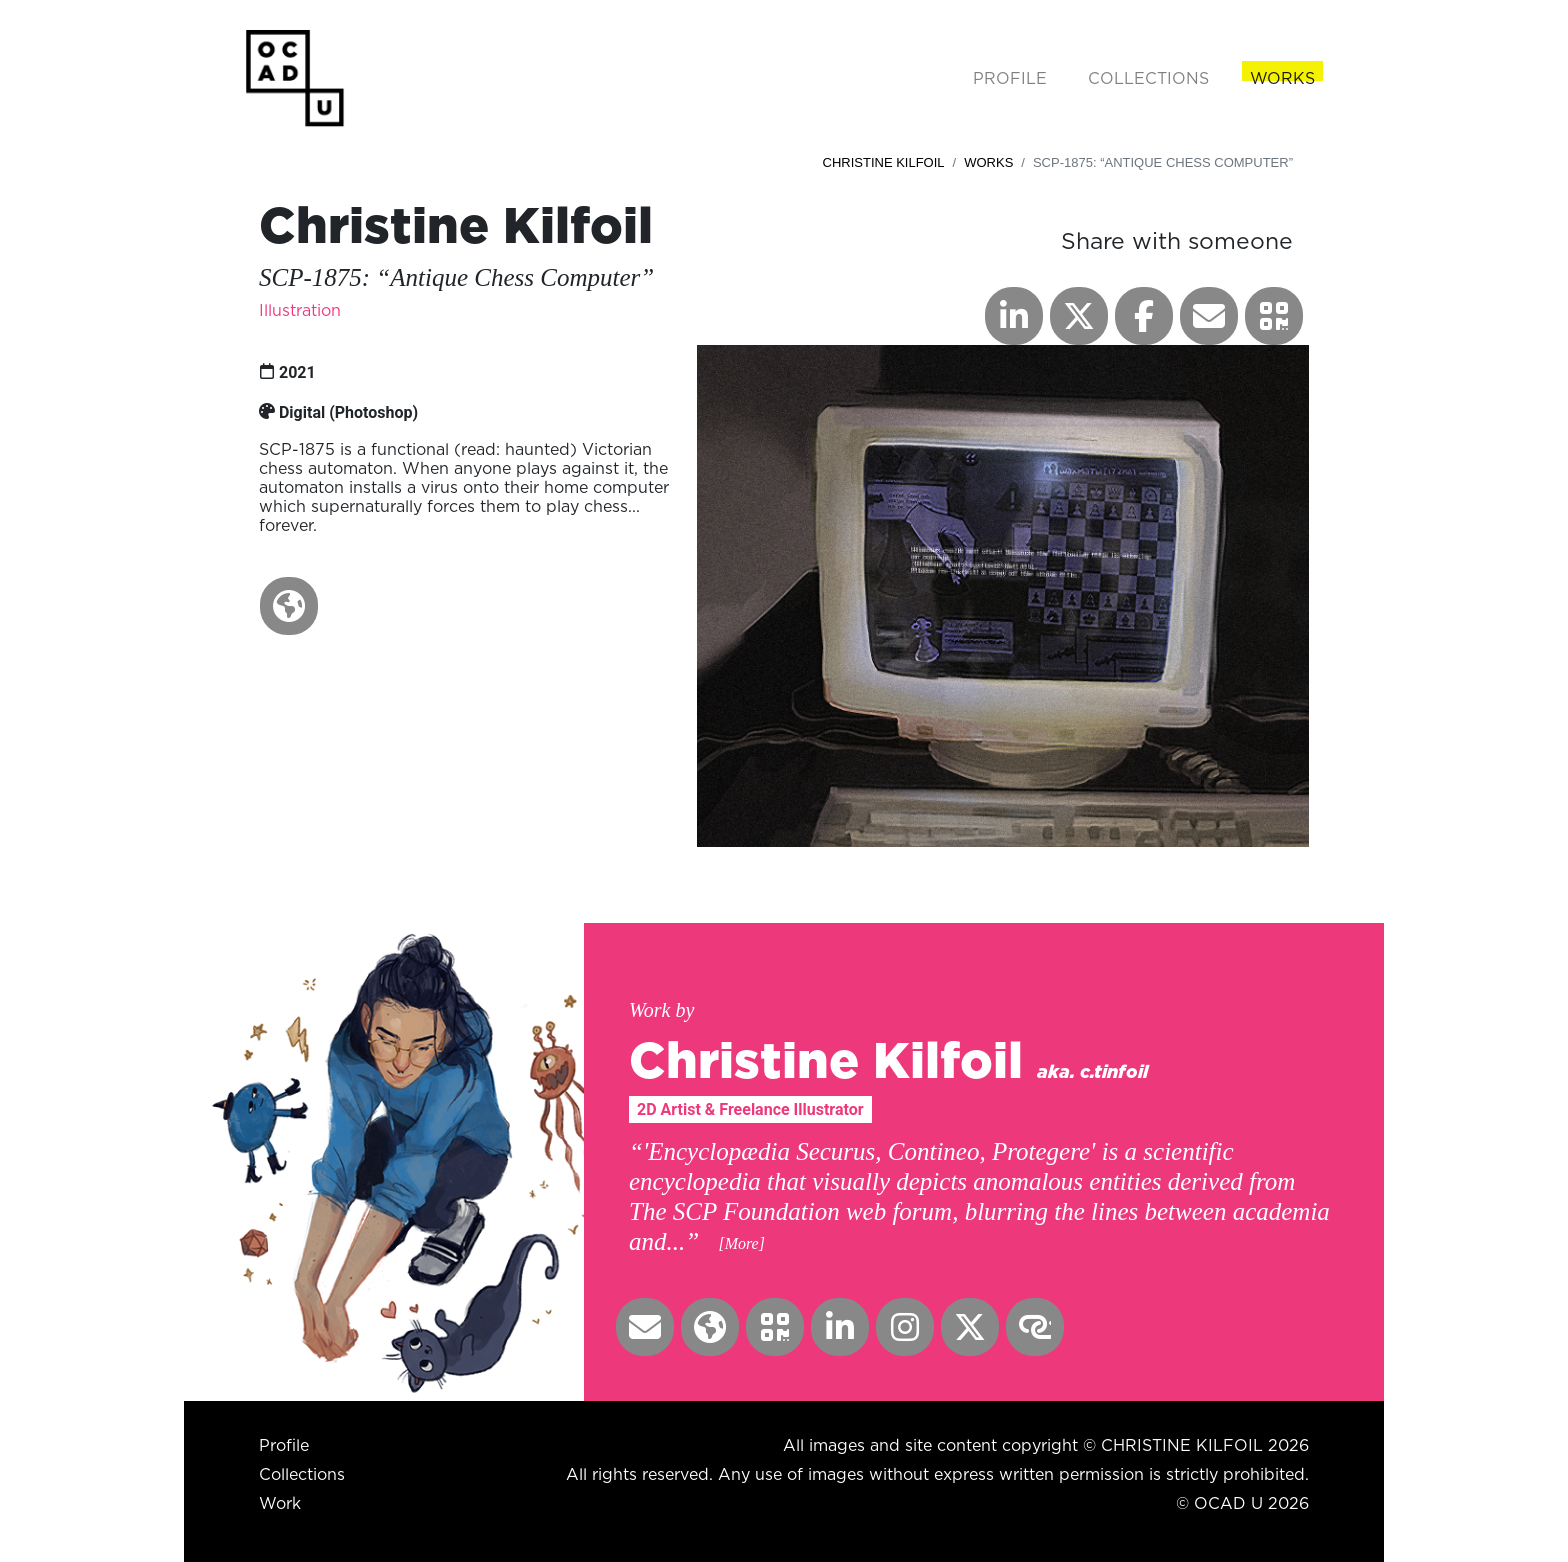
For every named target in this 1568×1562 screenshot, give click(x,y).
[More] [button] (741, 1243)
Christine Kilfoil (884, 162)
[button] (289, 606)
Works (988, 162)
